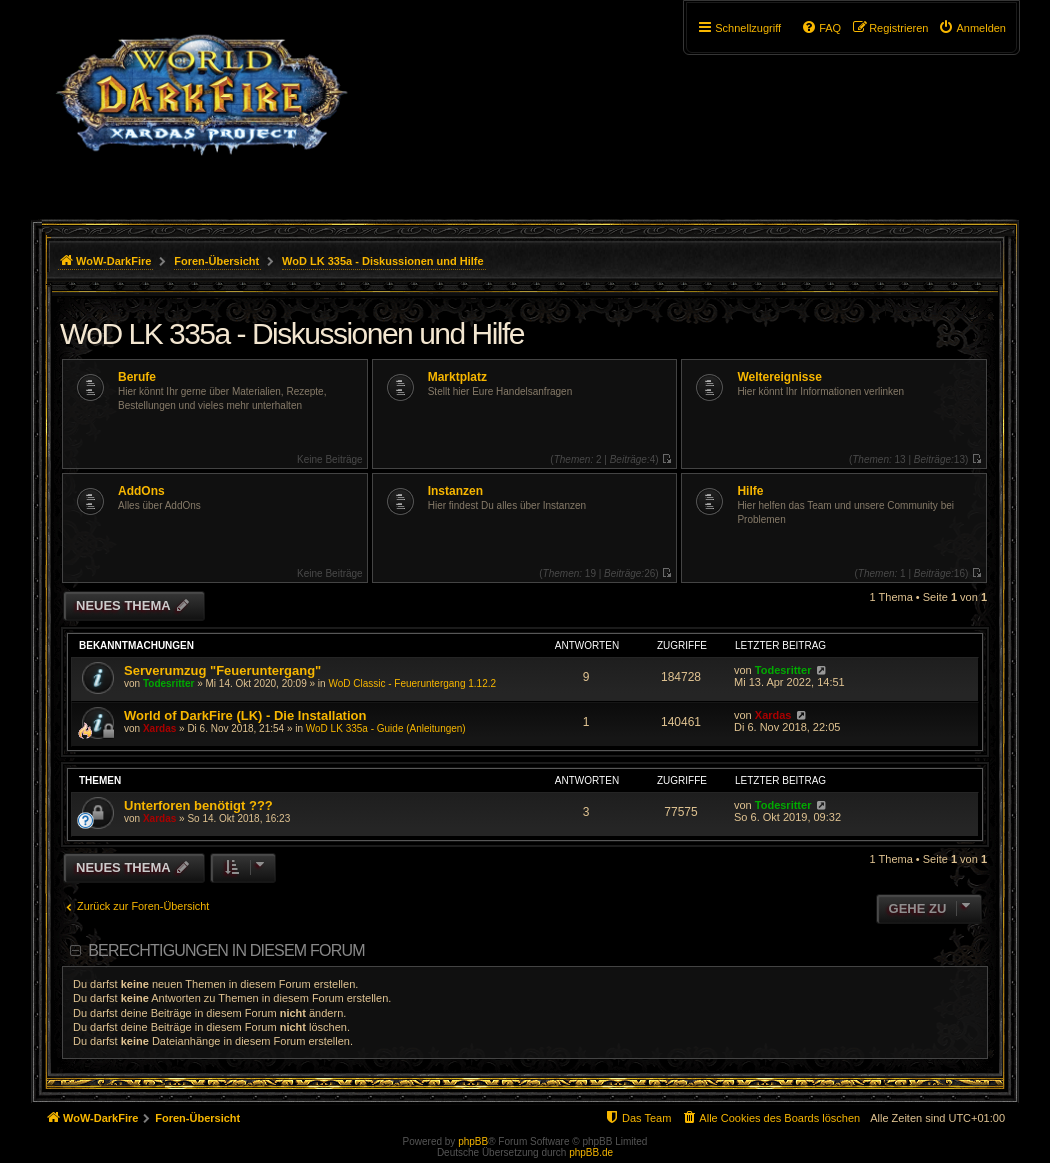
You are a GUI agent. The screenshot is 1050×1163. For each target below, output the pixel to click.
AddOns (141, 491)
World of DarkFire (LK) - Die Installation (245, 715)
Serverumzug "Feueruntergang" (222, 670)
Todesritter (169, 683)
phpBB (473, 1141)
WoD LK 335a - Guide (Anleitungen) (386, 728)
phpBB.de (591, 1152)
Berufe (137, 377)
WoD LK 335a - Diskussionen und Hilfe (292, 333)
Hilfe (750, 491)
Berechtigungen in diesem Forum (226, 950)
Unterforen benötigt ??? (198, 805)
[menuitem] (972, 28)
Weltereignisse (779, 377)
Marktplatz (457, 377)
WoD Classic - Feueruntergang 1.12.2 (412, 683)
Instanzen (455, 491)
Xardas (159, 728)
